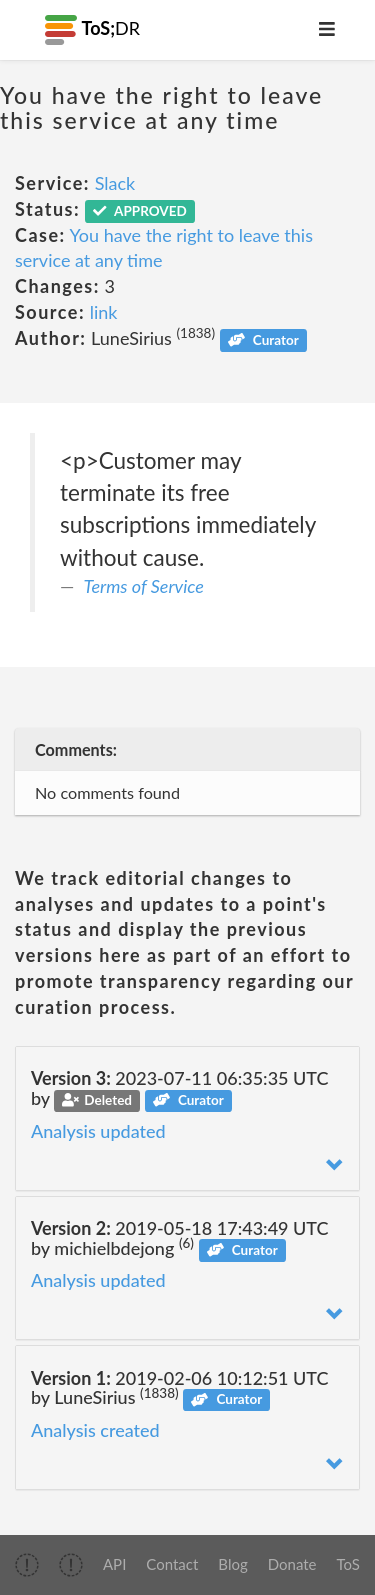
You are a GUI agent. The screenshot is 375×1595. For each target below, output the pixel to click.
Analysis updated (98, 1131)
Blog (232, 1564)
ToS (348, 1564)
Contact (172, 1564)
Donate (292, 1564)
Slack (115, 183)
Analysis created (95, 1430)
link (104, 312)
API (114, 1564)
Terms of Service (144, 586)
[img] (27, 1565)
